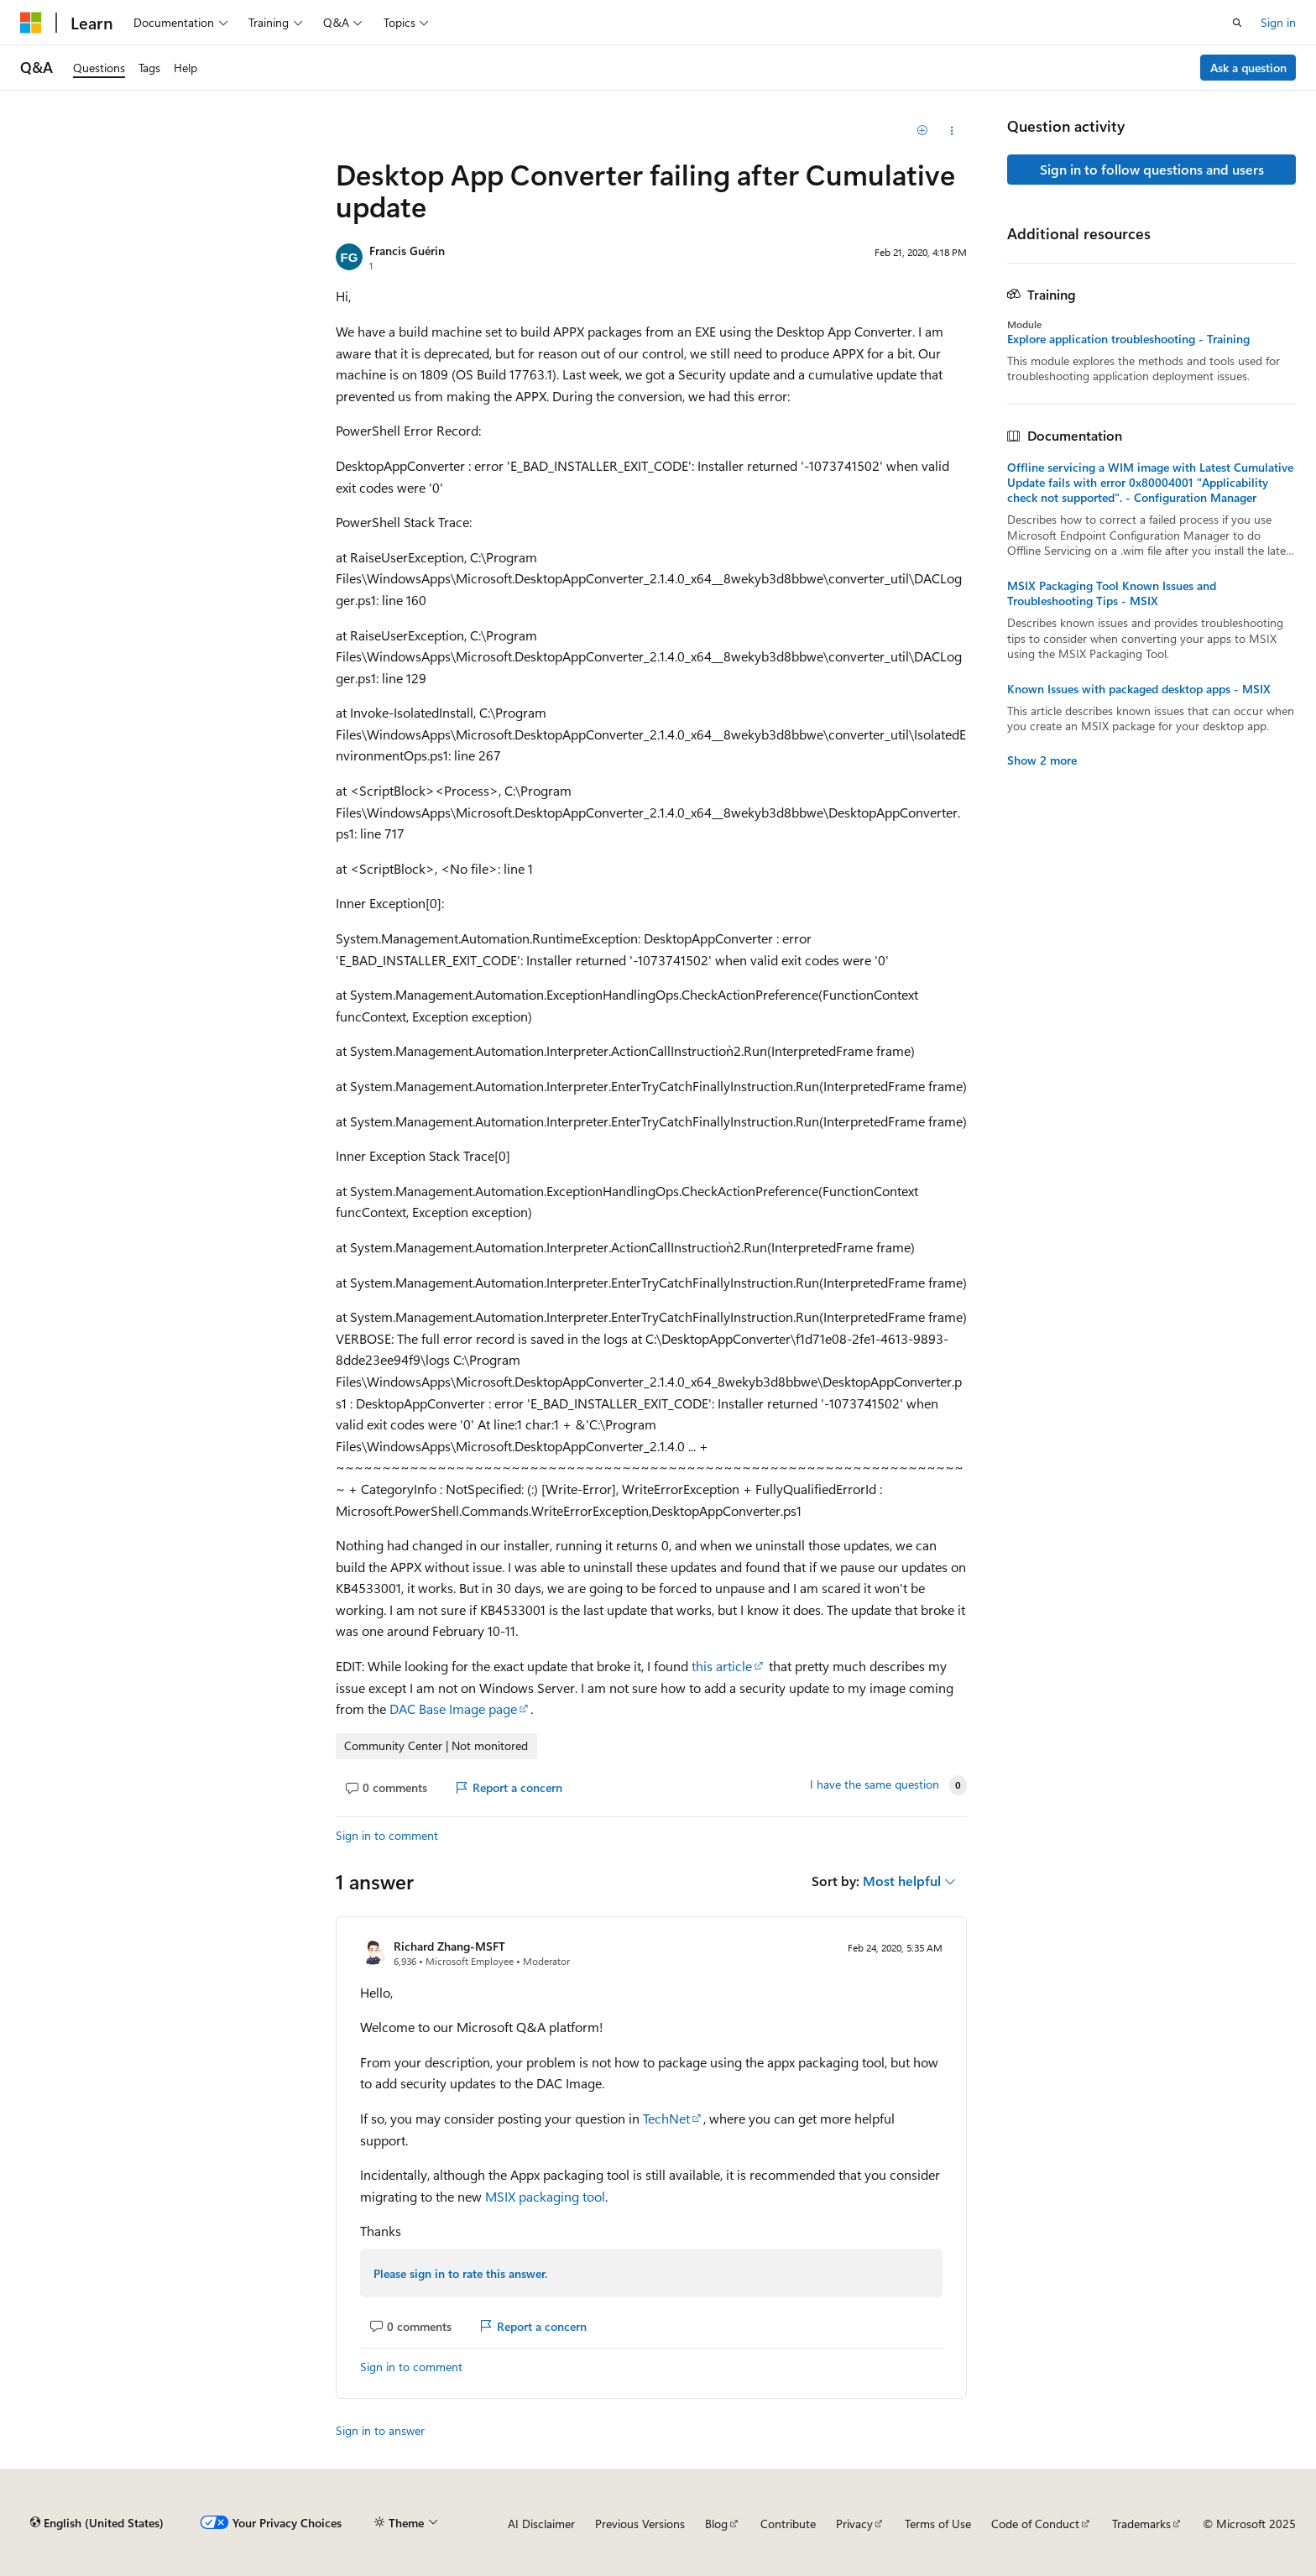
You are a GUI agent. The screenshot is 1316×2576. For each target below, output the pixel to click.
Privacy (854, 2524)
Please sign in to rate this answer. (460, 2273)
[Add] (922, 131)
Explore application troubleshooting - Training (1128, 339)
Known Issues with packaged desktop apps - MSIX (1139, 689)
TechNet (666, 2118)
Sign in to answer (380, 2430)
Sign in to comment (387, 1835)
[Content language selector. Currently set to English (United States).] (97, 2523)
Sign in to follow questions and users (1152, 169)
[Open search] (1237, 23)
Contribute (788, 2524)
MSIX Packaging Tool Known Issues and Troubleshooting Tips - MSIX (1111, 593)
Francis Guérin (407, 251)
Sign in (1278, 22)
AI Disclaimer (541, 2524)
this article (722, 1666)
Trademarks (1141, 2524)
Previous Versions (640, 2524)
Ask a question (1248, 68)
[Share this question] (952, 131)
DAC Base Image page (453, 1708)
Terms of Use (938, 2524)
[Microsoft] (31, 23)
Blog (716, 2524)
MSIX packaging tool (545, 2196)
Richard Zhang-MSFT (449, 1946)
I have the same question (874, 1784)
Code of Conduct (1035, 2524)
